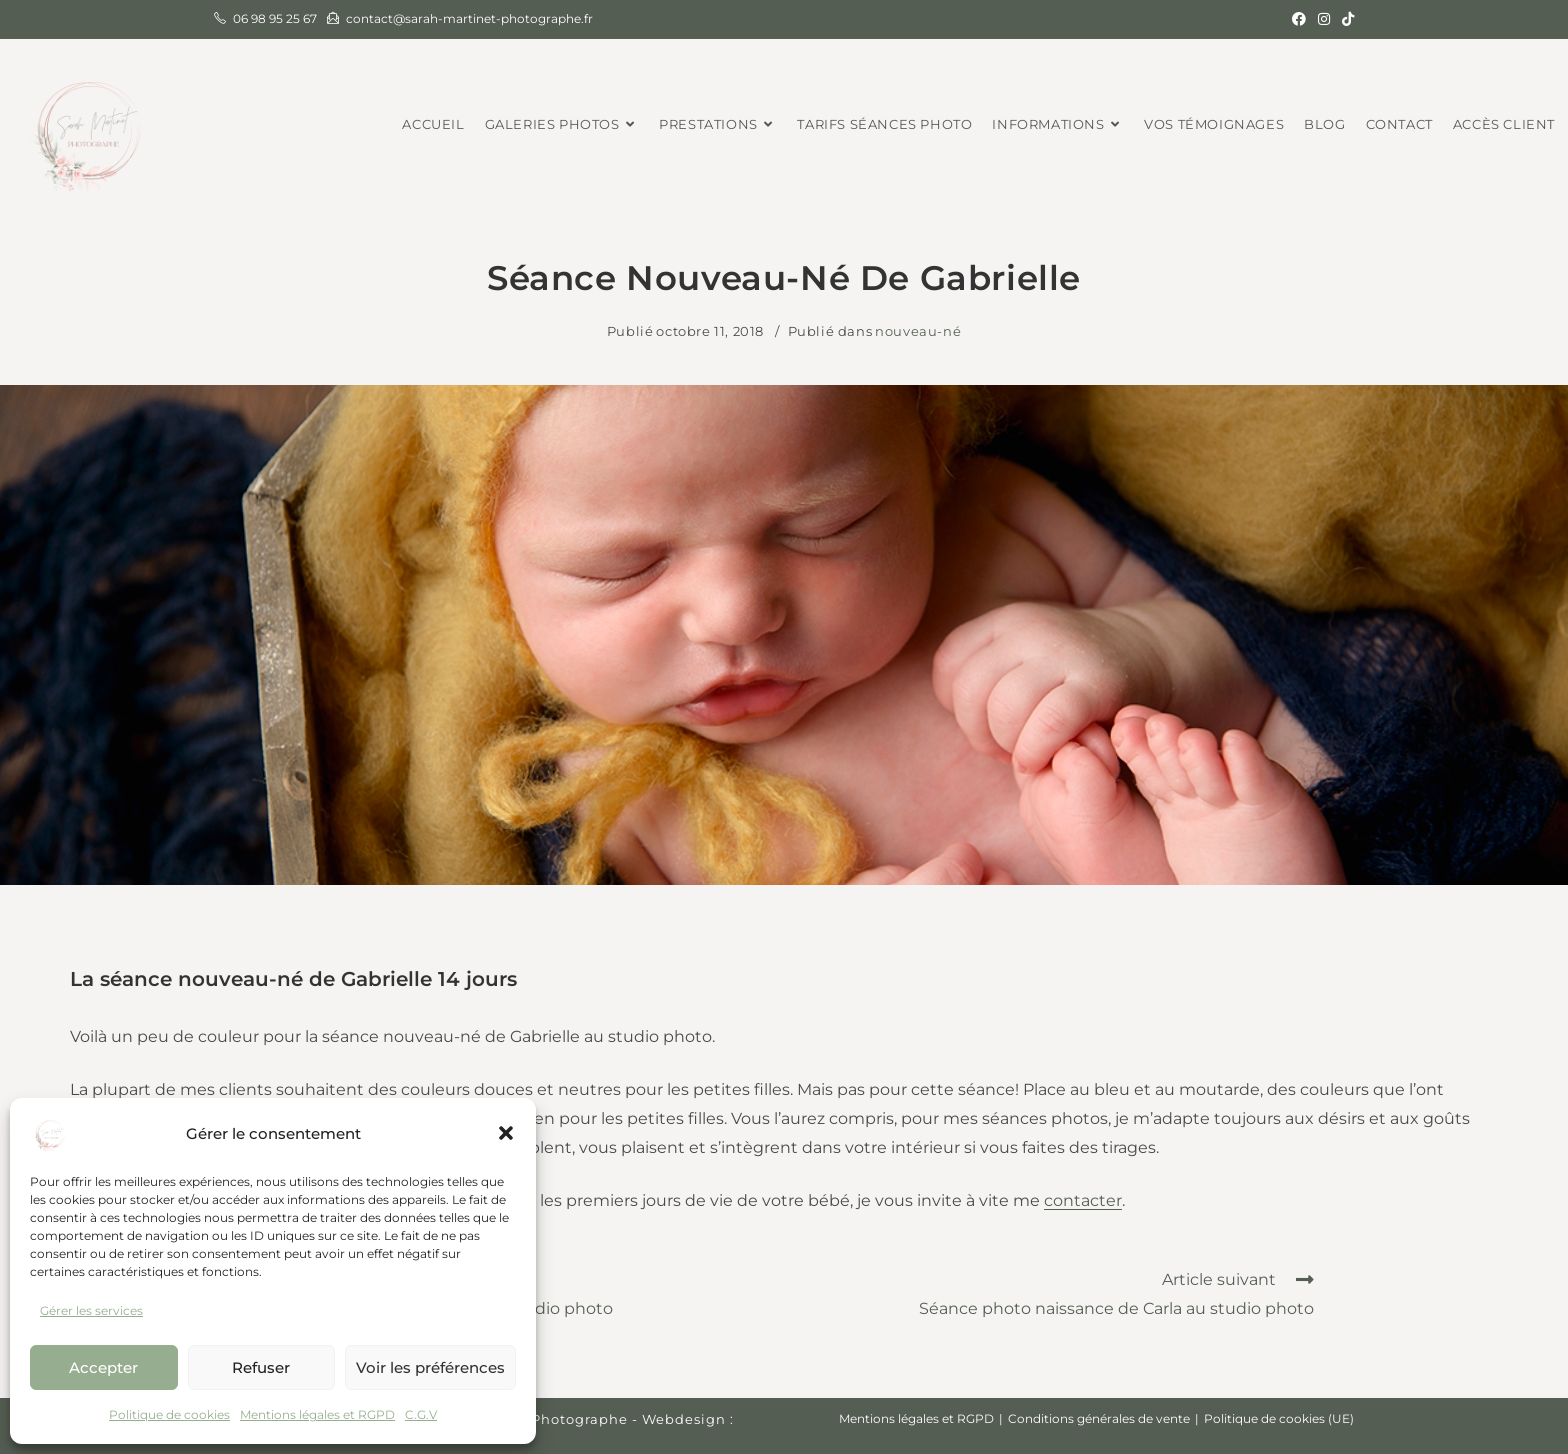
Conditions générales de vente (1099, 1418)
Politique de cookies (169, 1414)
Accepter (103, 1367)
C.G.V (421, 1414)
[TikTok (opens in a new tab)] (1345, 19)
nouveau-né (918, 331)
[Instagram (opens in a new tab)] (1324, 19)
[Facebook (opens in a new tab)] (1299, 19)
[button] (506, 1133)
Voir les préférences (430, 1367)
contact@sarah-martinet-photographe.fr (469, 18)
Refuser (261, 1367)
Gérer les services (91, 1310)
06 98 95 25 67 (275, 18)
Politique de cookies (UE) (1279, 1418)
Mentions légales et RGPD (317, 1414)
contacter (1083, 1200)
